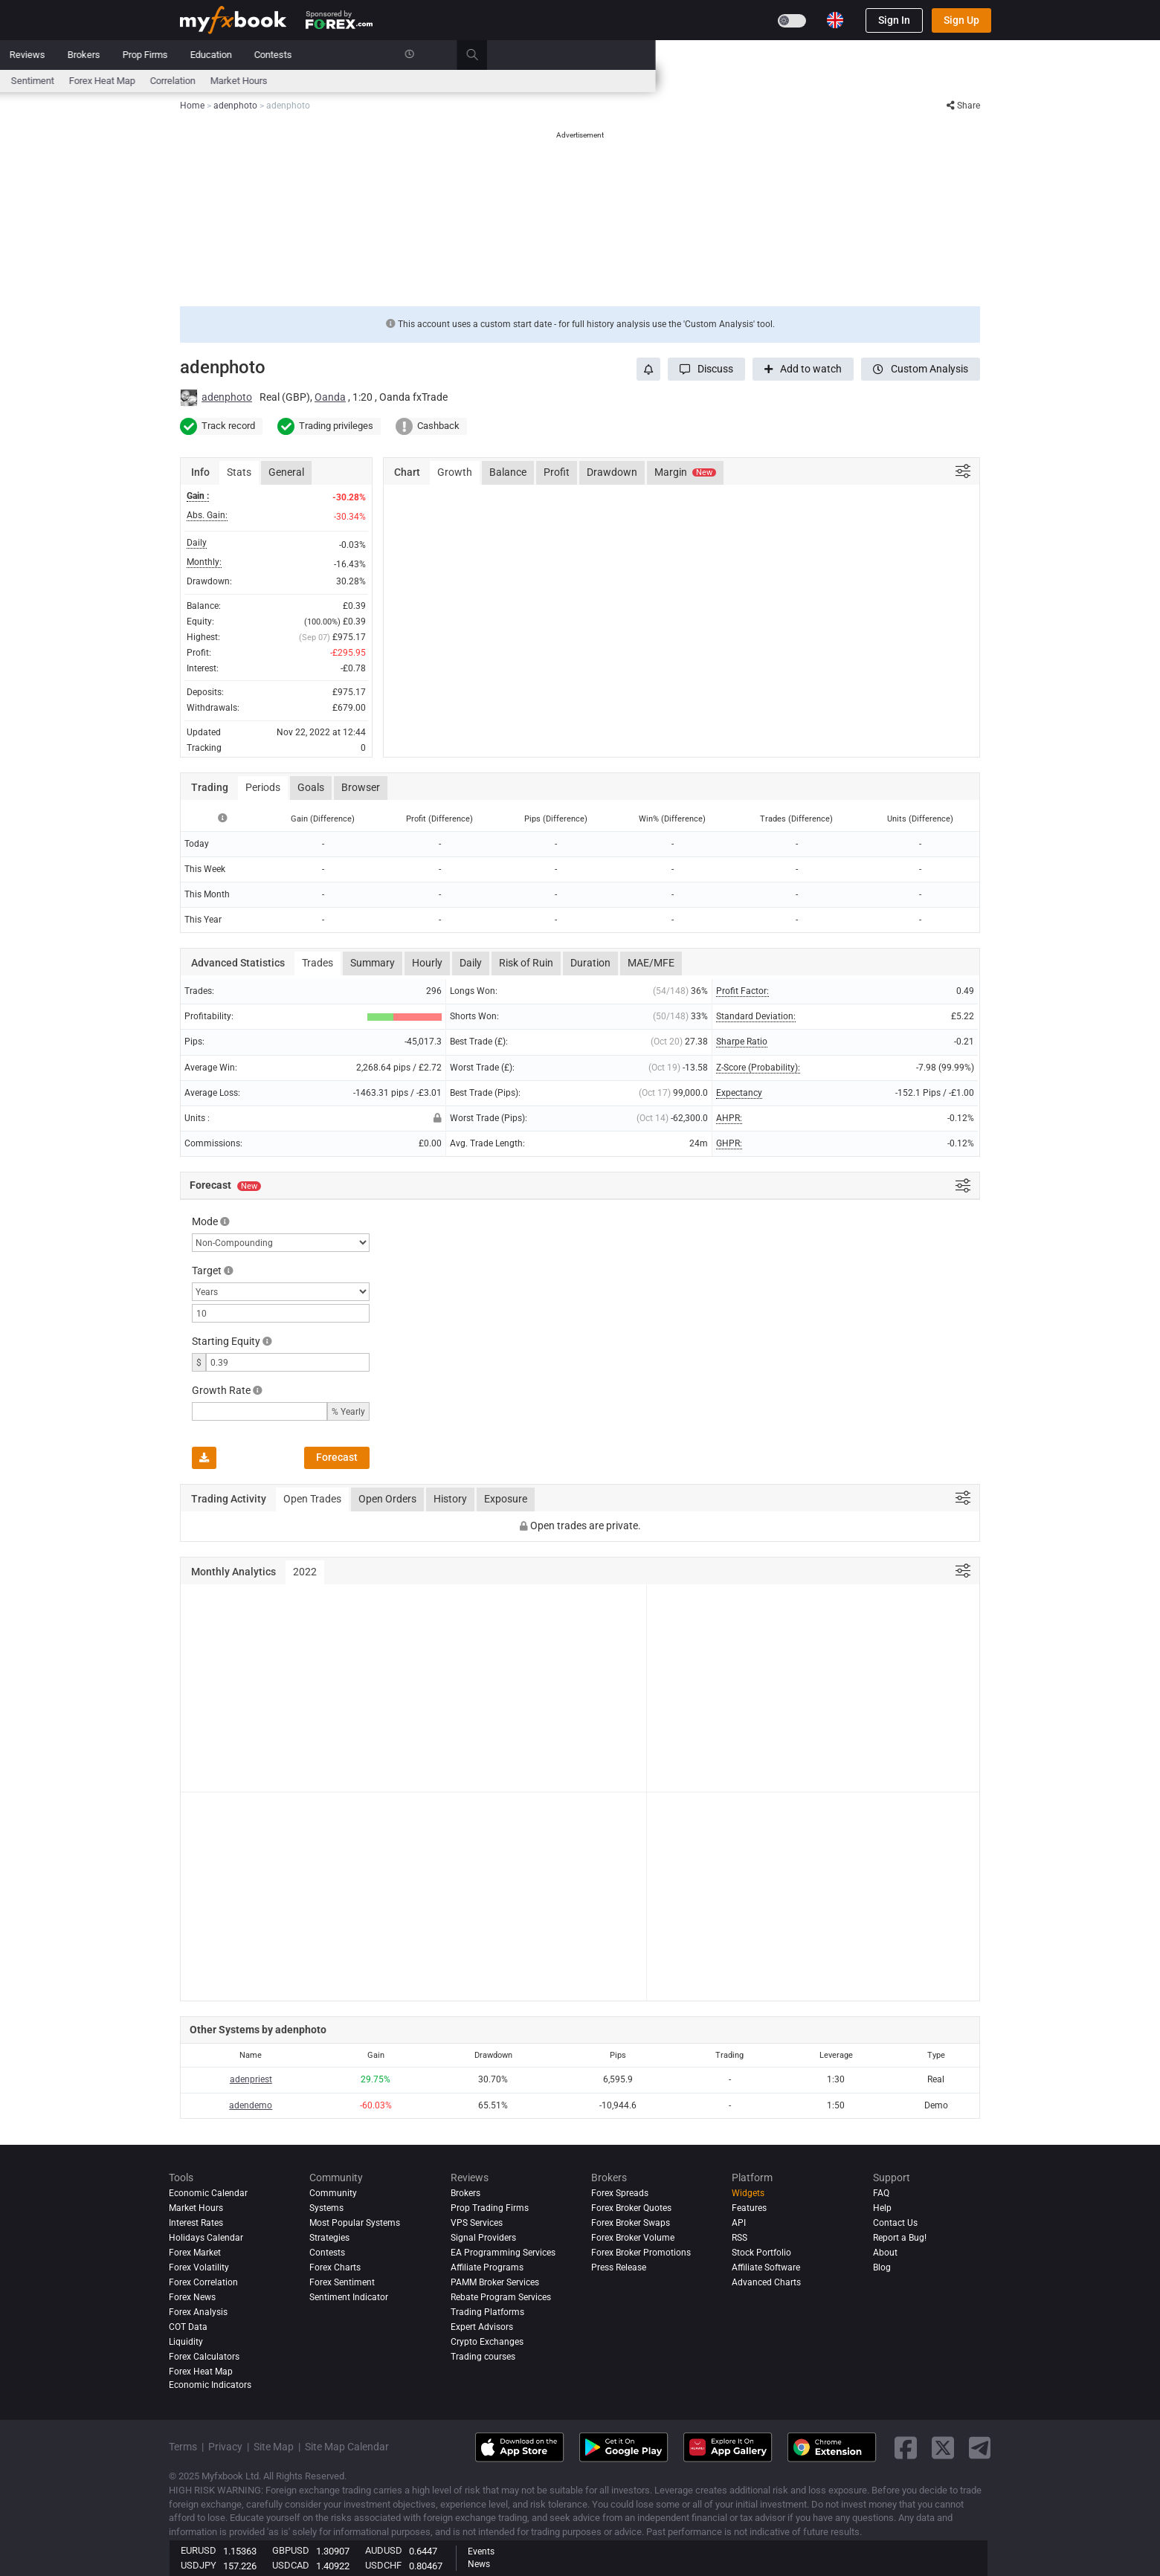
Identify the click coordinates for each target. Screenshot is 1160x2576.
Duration (590, 963)
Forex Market (195, 2252)
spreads (482, 80)
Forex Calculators (204, 2356)
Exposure (505, 1499)
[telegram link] (980, 2448)
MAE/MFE (651, 963)
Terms (183, 2447)
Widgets (748, 2193)
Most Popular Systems (354, 2223)
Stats (239, 472)
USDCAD (290, 2565)
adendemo (250, 2105)
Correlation (677, 80)
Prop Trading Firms (490, 2208)
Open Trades (312, 1499)
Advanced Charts (766, 2282)
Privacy (225, 2447)
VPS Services (477, 2223)
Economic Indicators (210, 2385)
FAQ (881, 2193)
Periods (262, 787)
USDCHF (383, 2565)
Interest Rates (305, 80)
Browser (360, 787)
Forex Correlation (203, 2282)
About (885, 2252)
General (286, 472)
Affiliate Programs (487, 2267)
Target (207, 1270)
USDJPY (198, 2565)
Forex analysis (198, 2312)
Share (963, 105)
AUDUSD (383, 2550)
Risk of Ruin (526, 963)
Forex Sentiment (342, 2282)
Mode (205, 1221)
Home (192, 54)
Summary (372, 963)
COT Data (188, 2327)
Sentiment (536, 80)
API (739, 2223)
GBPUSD (290, 2550)
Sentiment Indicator (348, 2297)
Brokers (588, 54)
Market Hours (743, 80)
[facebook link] (906, 2448)
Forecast (337, 1457)
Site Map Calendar (347, 2447)
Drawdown (612, 472)
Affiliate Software (766, 2267)
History (450, 1499)
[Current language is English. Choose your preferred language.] (835, 20)
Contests (777, 54)
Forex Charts (335, 2267)
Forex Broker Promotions (641, 2252)
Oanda (330, 397)
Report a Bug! (900, 2238)
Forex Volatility (199, 2267)
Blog (882, 2267)
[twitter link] (943, 2448)
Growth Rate (221, 1390)
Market (347, 54)
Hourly (427, 963)
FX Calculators (380, 80)
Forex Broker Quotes (631, 2208)
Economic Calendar (220, 80)
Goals (310, 787)
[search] (985, 55)
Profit (557, 472)
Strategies (329, 2238)
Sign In (894, 20)
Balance (507, 472)
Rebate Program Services (501, 2297)
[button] (706, 369)
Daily (471, 963)
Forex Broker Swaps (630, 2223)
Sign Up (961, 20)
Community (468, 54)
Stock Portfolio (761, 2252)
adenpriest (251, 2079)
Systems (403, 54)
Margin (685, 472)
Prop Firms (649, 54)
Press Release (618, 2267)
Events (481, 2551)
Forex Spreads (619, 2193)
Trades (317, 963)
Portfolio (245, 54)
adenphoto (227, 397)
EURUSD (198, 2550)
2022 (305, 1572)
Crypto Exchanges (487, 2342)
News (298, 54)
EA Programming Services (503, 2252)
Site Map (274, 2447)
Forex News (192, 2297)
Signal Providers (483, 2238)
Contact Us (895, 2223)
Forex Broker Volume (632, 2238)
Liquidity (186, 2342)
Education (715, 54)
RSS (739, 2238)
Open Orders (387, 1499)
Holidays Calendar (206, 2238)
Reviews (532, 54)
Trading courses (483, 2356)
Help (882, 2208)
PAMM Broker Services (495, 2282)
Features (749, 2208)
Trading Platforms (487, 2312)
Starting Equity (226, 1341)
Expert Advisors (482, 2327)
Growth (454, 472)
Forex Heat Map (606, 80)
